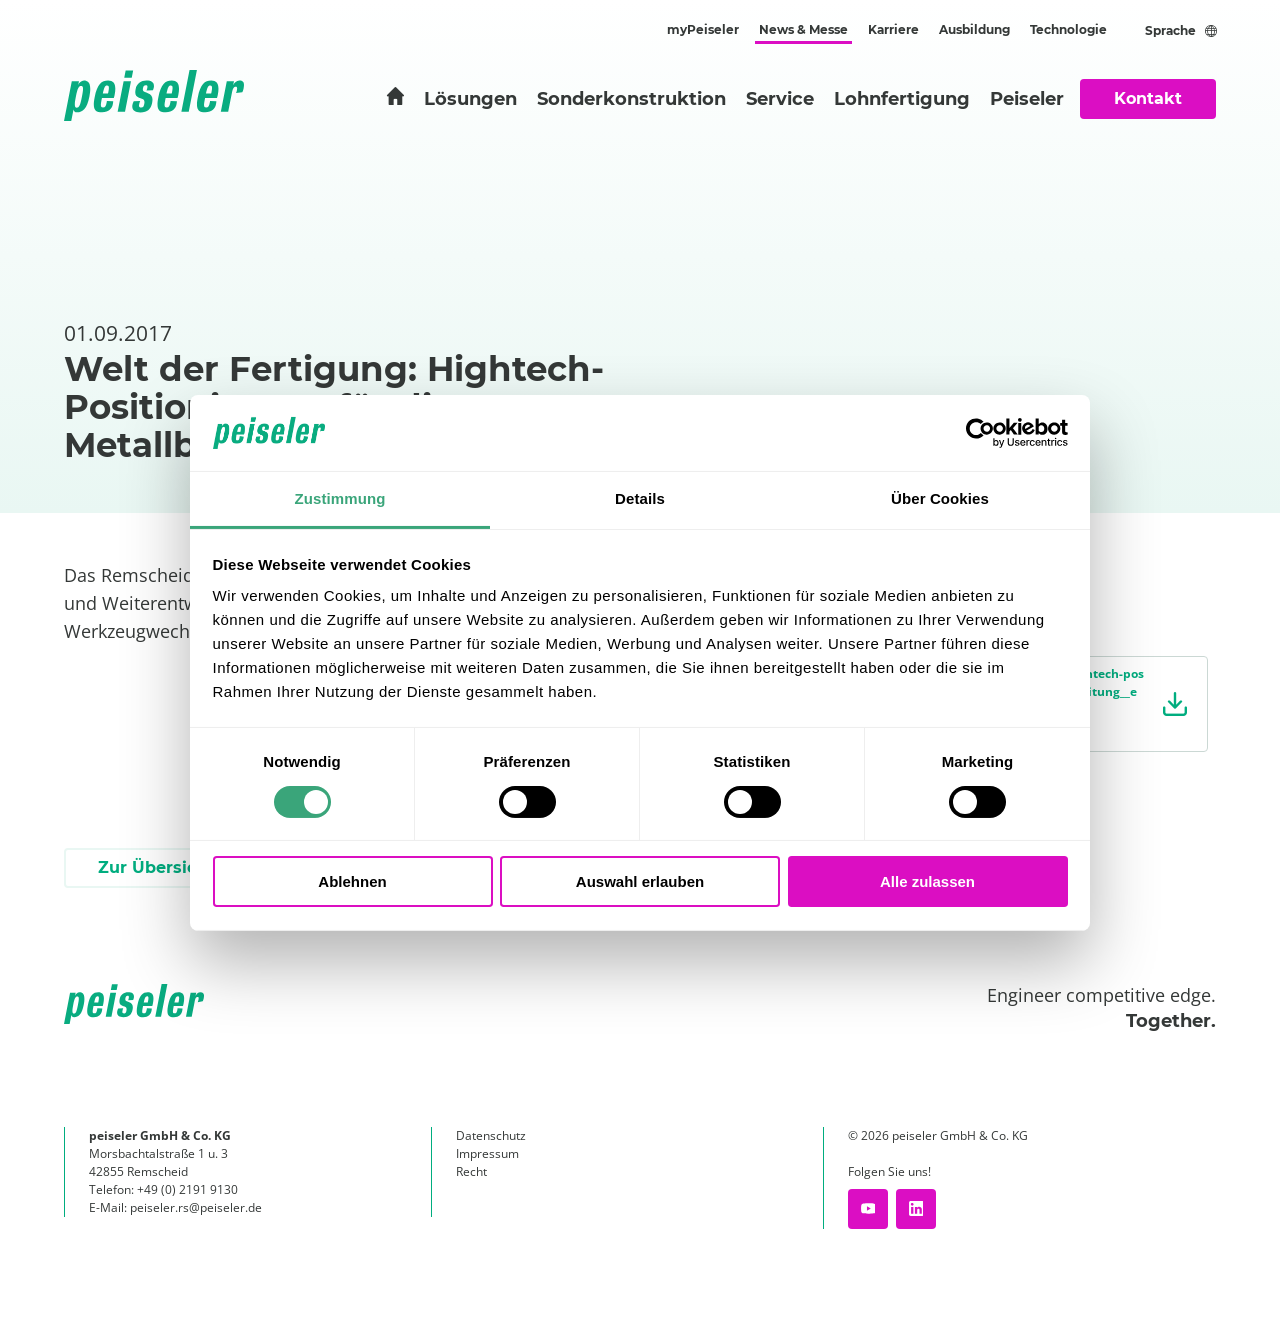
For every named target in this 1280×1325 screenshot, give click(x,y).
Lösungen (470, 99)
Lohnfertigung (902, 99)
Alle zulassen (927, 881)
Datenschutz (491, 1135)
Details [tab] (640, 498)
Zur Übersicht (156, 867)
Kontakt (1148, 98)
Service (780, 99)
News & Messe (803, 29)
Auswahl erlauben (640, 881)
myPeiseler (703, 29)
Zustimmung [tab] (340, 498)
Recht (471, 1171)
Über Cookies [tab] (940, 498)
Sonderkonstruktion (631, 99)
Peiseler (1027, 99)
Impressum (487, 1153)
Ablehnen (352, 881)
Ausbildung (974, 29)
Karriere (893, 29)
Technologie (1068, 29)
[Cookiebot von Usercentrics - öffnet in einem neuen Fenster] (980, 433)
